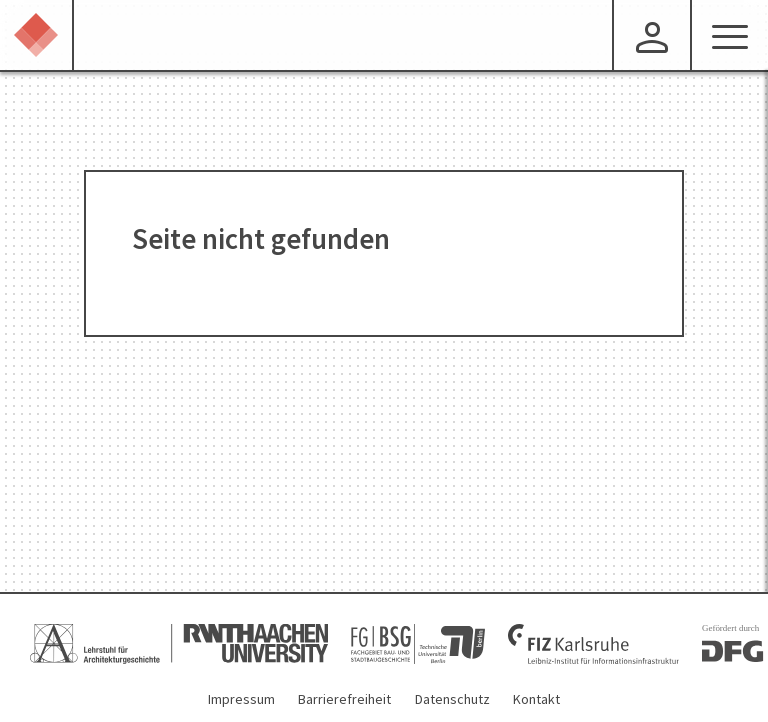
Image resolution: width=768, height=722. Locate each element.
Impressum (241, 699)
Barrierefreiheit (344, 699)
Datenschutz (452, 699)
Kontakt (536, 699)
